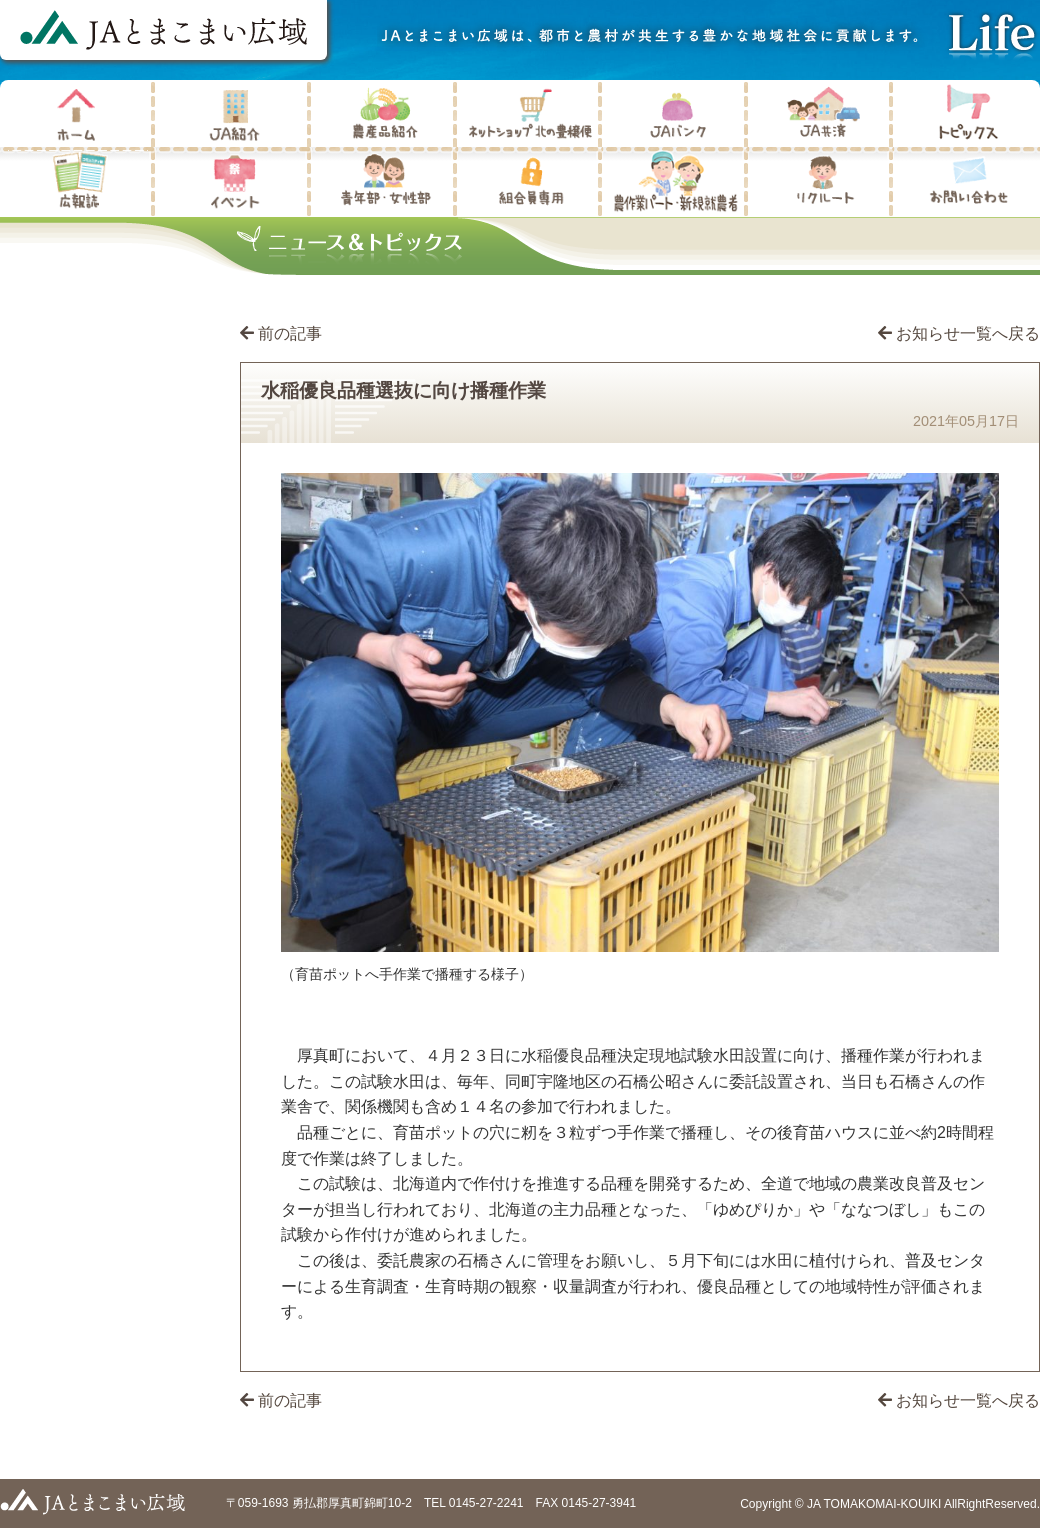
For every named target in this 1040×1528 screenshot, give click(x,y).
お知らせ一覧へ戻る (959, 333)
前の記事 (290, 333)
